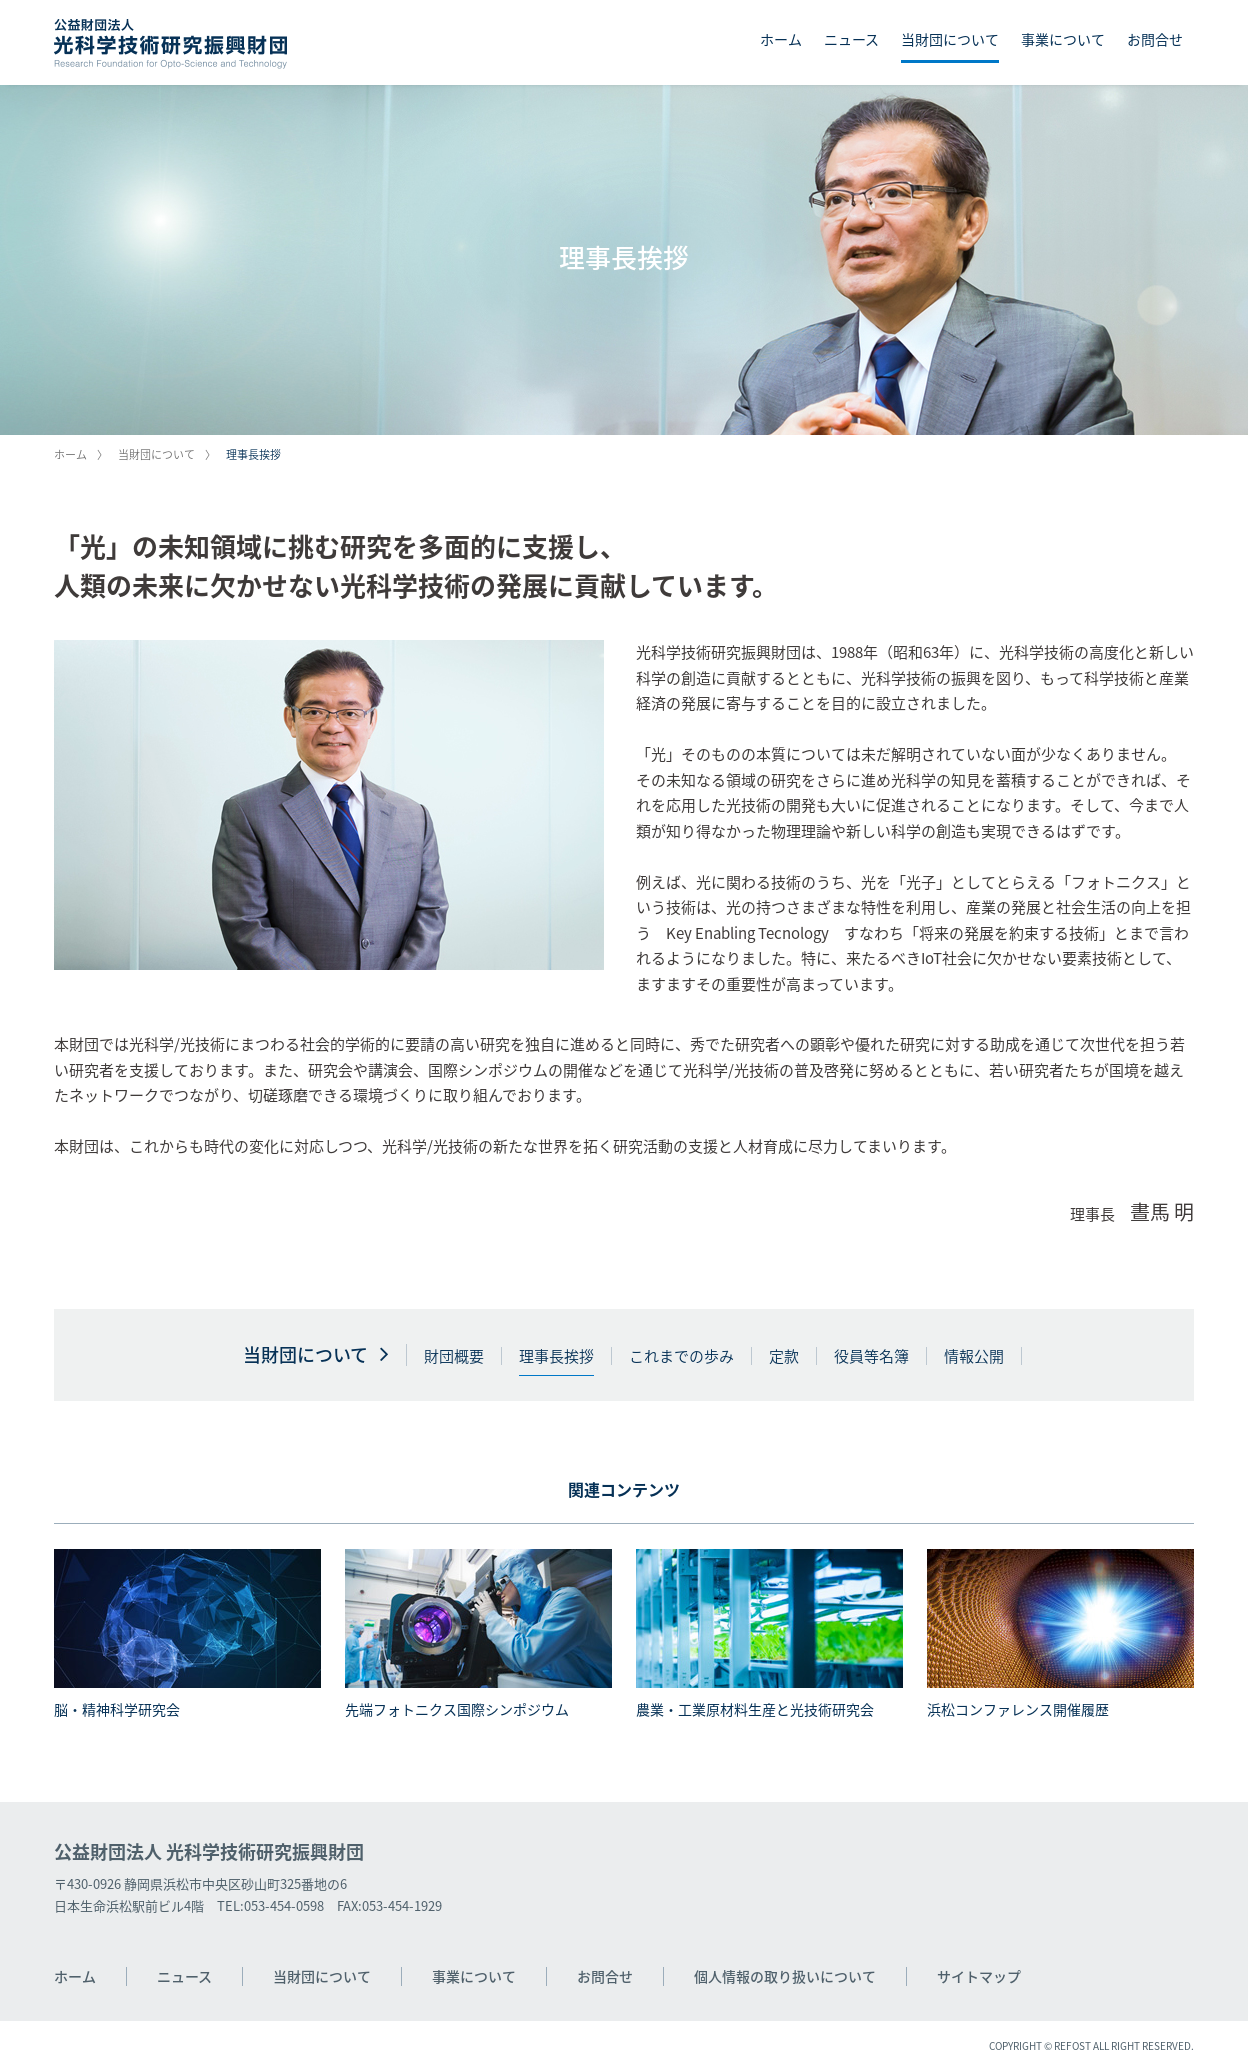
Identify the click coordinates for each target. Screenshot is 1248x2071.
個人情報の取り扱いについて (785, 1976)
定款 (784, 1356)
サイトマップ (979, 1976)
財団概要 (454, 1356)
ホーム (781, 39)
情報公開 (974, 1356)
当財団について (950, 39)
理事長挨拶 (556, 1356)
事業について (1063, 39)
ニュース (851, 39)
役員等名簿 (871, 1356)
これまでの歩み (681, 1356)
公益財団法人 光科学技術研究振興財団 (209, 1851)
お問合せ (1155, 39)
